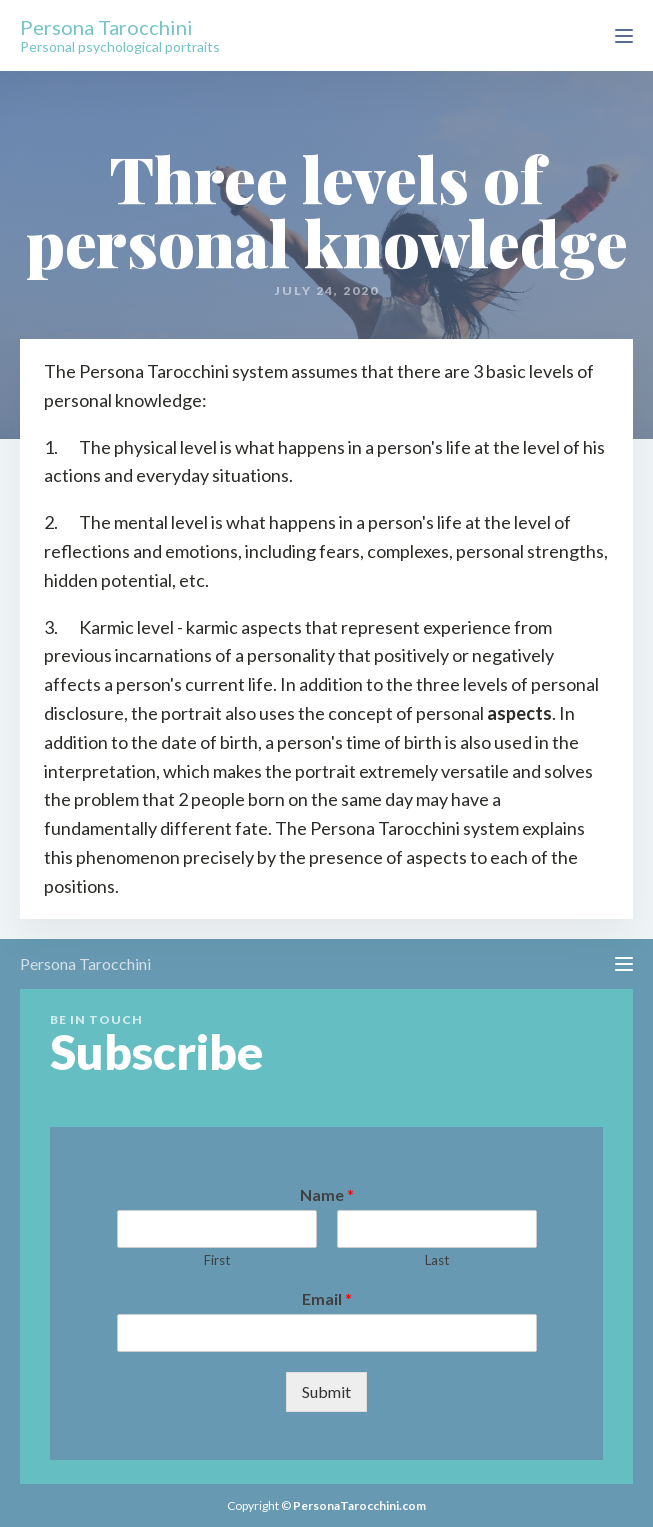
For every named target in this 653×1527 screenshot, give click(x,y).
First (217, 1260)
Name (327, 1194)
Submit (326, 1391)
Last (437, 1260)
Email (327, 1298)
